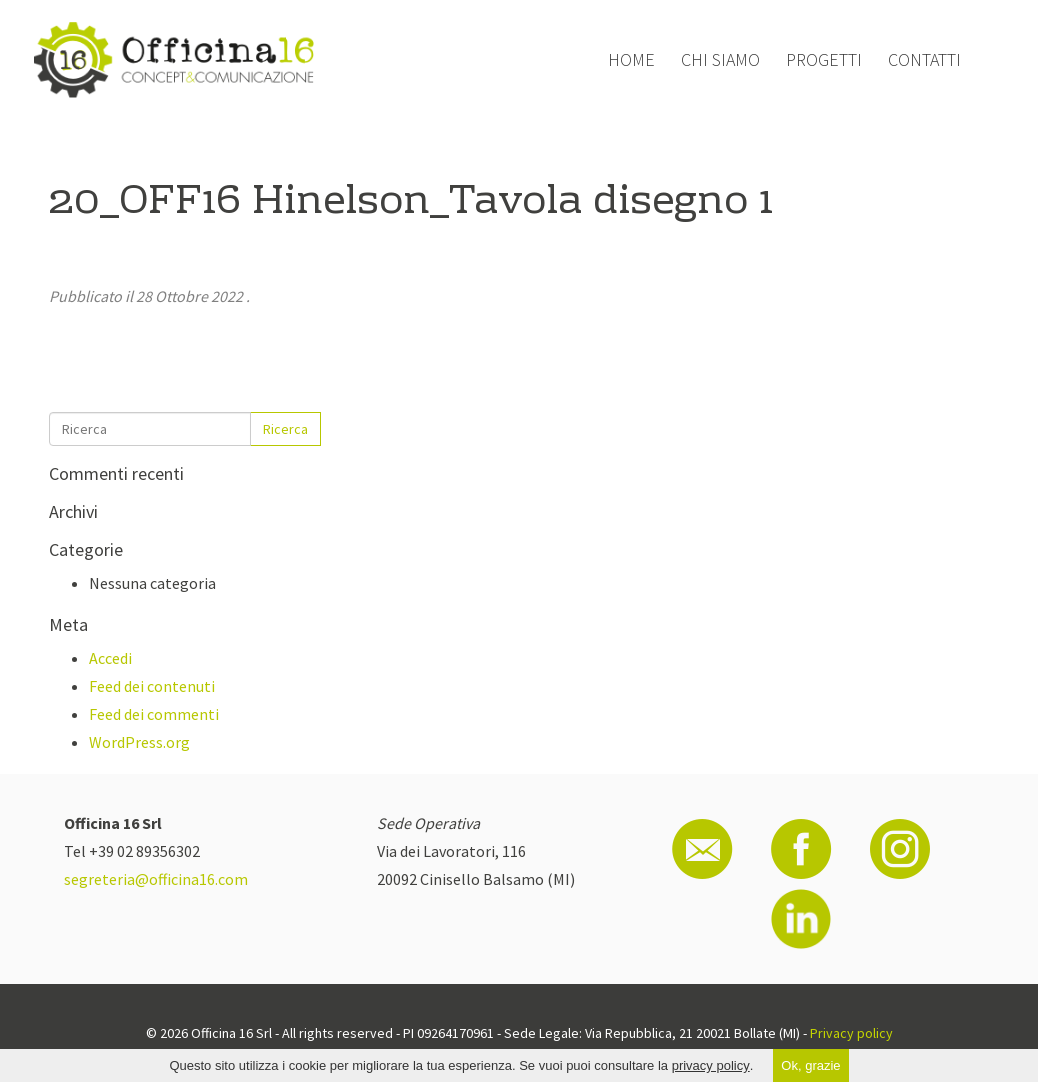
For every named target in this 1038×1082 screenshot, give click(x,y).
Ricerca (285, 429)
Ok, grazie (810, 1065)
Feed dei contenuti (152, 686)
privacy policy (711, 1065)
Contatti (924, 59)
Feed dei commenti (154, 714)
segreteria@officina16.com (156, 879)
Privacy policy (851, 1033)
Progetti (824, 59)
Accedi (110, 658)
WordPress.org (139, 742)
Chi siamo (720, 59)
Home (631, 59)
